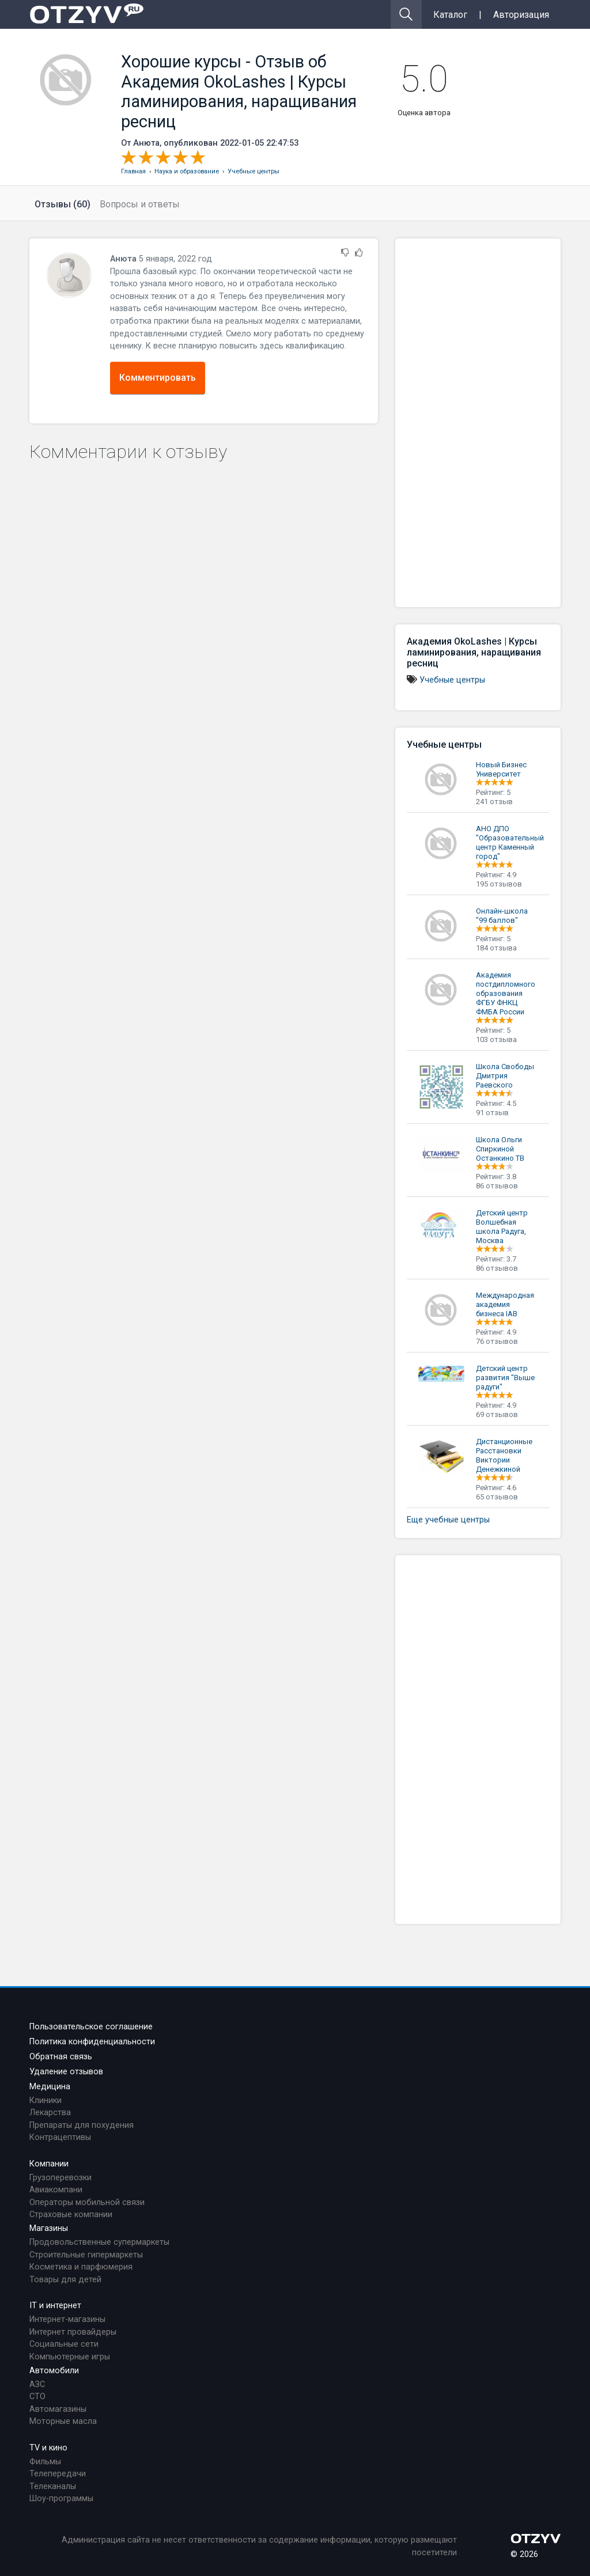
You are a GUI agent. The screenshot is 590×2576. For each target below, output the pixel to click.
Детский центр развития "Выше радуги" (505, 1377)
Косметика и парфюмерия (81, 2267)
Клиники (45, 2100)
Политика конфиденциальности (92, 2042)
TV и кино (48, 2448)
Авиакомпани (55, 2190)
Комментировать (157, 377)
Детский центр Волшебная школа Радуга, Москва (502, 1227)
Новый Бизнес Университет (501, 769)
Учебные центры (452, 680)
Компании (49, 2164)
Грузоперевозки (60, 2178)
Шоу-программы (61, 2498)
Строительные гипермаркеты (86, 2255)
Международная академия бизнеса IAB (505, 1304)
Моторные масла (63, 2421)
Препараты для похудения (81, 2125)
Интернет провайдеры (72, 2332)
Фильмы (45, 2462)
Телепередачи (57, 2474)
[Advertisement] (478, 423)
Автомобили (54, 2371)
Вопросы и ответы (140, 204)
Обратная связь (60, 2057)
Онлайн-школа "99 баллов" (502, 916)
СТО (37, 2396)
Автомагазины (57, 2409)
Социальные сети (64, 2344)
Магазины (48, 2228)
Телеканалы (52, 2486)
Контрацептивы (60, 2137)
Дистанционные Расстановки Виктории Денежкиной (504, 1455)
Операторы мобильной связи (87, 2202)
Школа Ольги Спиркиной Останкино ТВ (500, 1148)
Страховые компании (70, 2214)
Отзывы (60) (62, 204)
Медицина (49, 2087)
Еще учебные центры (448, 1520)
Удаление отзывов (66, 2072)
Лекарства (50, 2112)
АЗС (37, 2384)
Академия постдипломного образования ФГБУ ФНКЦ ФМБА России (505, 993)
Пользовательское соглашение (91, 2027)
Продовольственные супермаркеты (99, 2242)
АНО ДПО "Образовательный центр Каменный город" (510, 842)
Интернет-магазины (67, 2319)
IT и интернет (55, 2305)
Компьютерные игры (69, 2357)
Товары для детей (65, 2280)
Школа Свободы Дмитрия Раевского (505, 1075)
